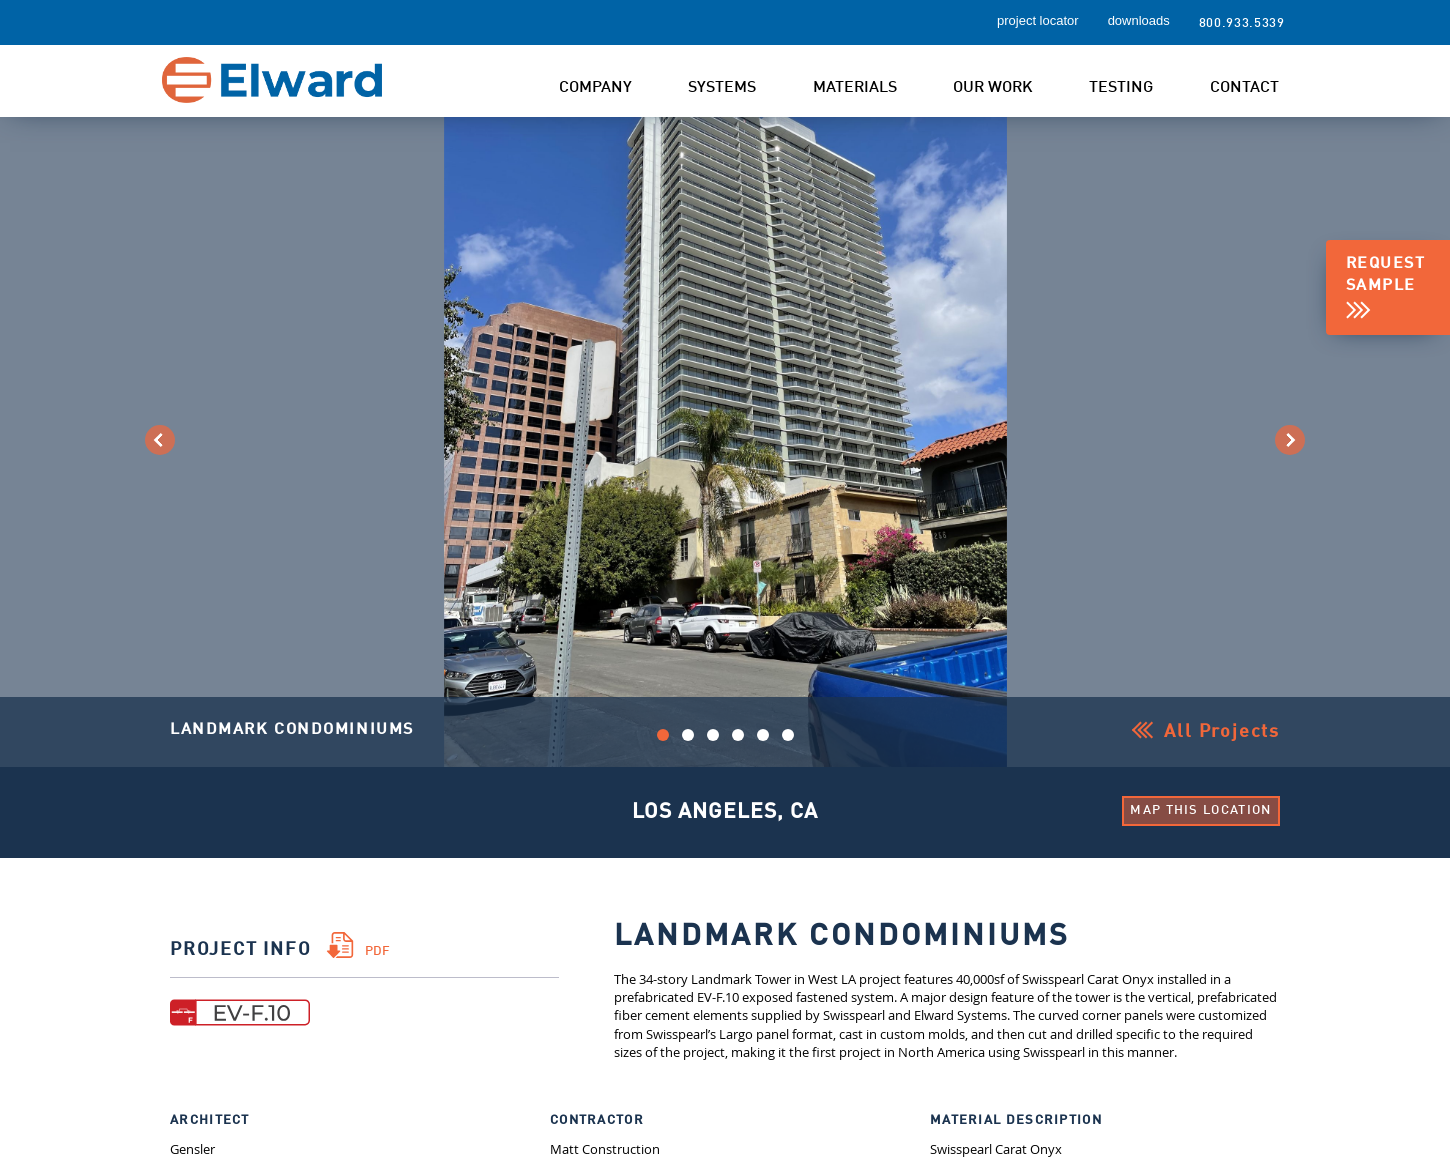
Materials (855, 88)
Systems (722, 88)
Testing (1121, 88)
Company (595, 88)
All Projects (1222, 732)
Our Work (993, 88)
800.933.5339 (1242, 23)
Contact (1244, 88)
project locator (1038, 20)
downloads (1139, 20)
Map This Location (1200, 810)
